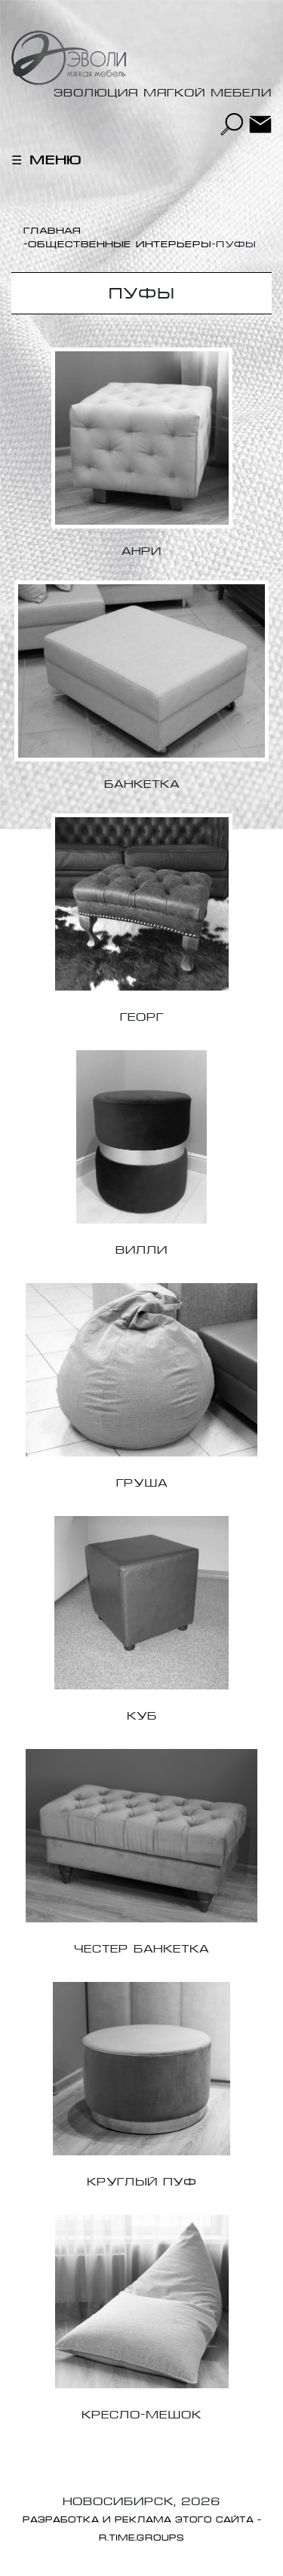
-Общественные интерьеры (117, 244)
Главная (52, 230)
